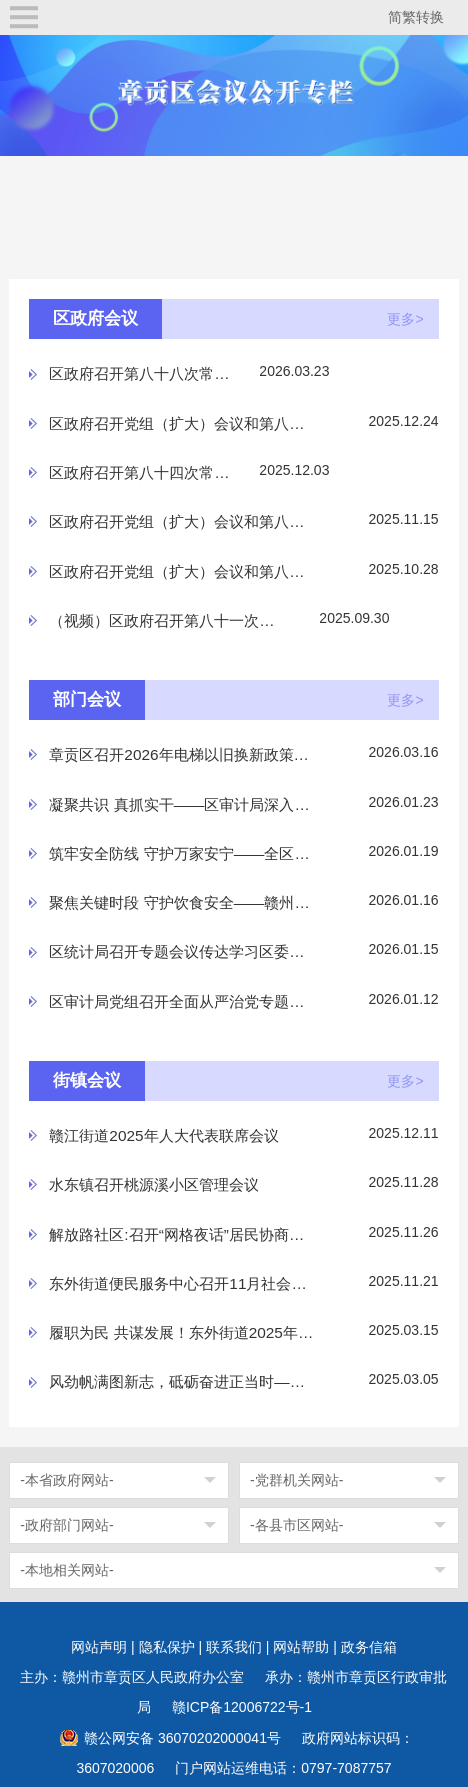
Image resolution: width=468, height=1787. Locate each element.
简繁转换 (416, 17)
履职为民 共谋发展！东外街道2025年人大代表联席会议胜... (182, 1332)
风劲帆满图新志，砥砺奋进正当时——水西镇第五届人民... (182, 1381)
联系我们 (234, 1647)
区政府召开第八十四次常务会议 (146, 472)
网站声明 (99, 1647)
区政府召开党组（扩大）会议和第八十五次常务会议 (182, 423)
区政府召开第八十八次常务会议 (146, 373)
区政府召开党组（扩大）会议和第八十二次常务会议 (182, 571)
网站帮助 (301, 1647)
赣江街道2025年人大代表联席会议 (163, 1135)
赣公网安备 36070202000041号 (182, 1738)
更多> (405, 319)
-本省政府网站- (66, 1480)
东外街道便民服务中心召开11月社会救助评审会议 (182, 1283)
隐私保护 (167, 1647)
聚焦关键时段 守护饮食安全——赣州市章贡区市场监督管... (182, 902)
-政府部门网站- (66, 1525)
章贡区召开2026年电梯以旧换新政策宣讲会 (182, 754)
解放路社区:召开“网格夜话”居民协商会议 (182, 1234)
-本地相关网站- (66, 1570)
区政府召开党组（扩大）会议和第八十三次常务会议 (182, 521)
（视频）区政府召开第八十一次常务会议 (166, 620)
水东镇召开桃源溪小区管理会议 (154, 1184)
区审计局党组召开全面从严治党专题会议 (182, 1001)
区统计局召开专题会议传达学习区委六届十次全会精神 (182, 951)
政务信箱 (369, 1647)
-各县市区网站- (296, 1525)
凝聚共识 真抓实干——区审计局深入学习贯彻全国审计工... (182, 804)
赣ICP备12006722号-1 (242, 1707)
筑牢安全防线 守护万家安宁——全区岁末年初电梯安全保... (182, 853)
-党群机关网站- (296, 1480)
